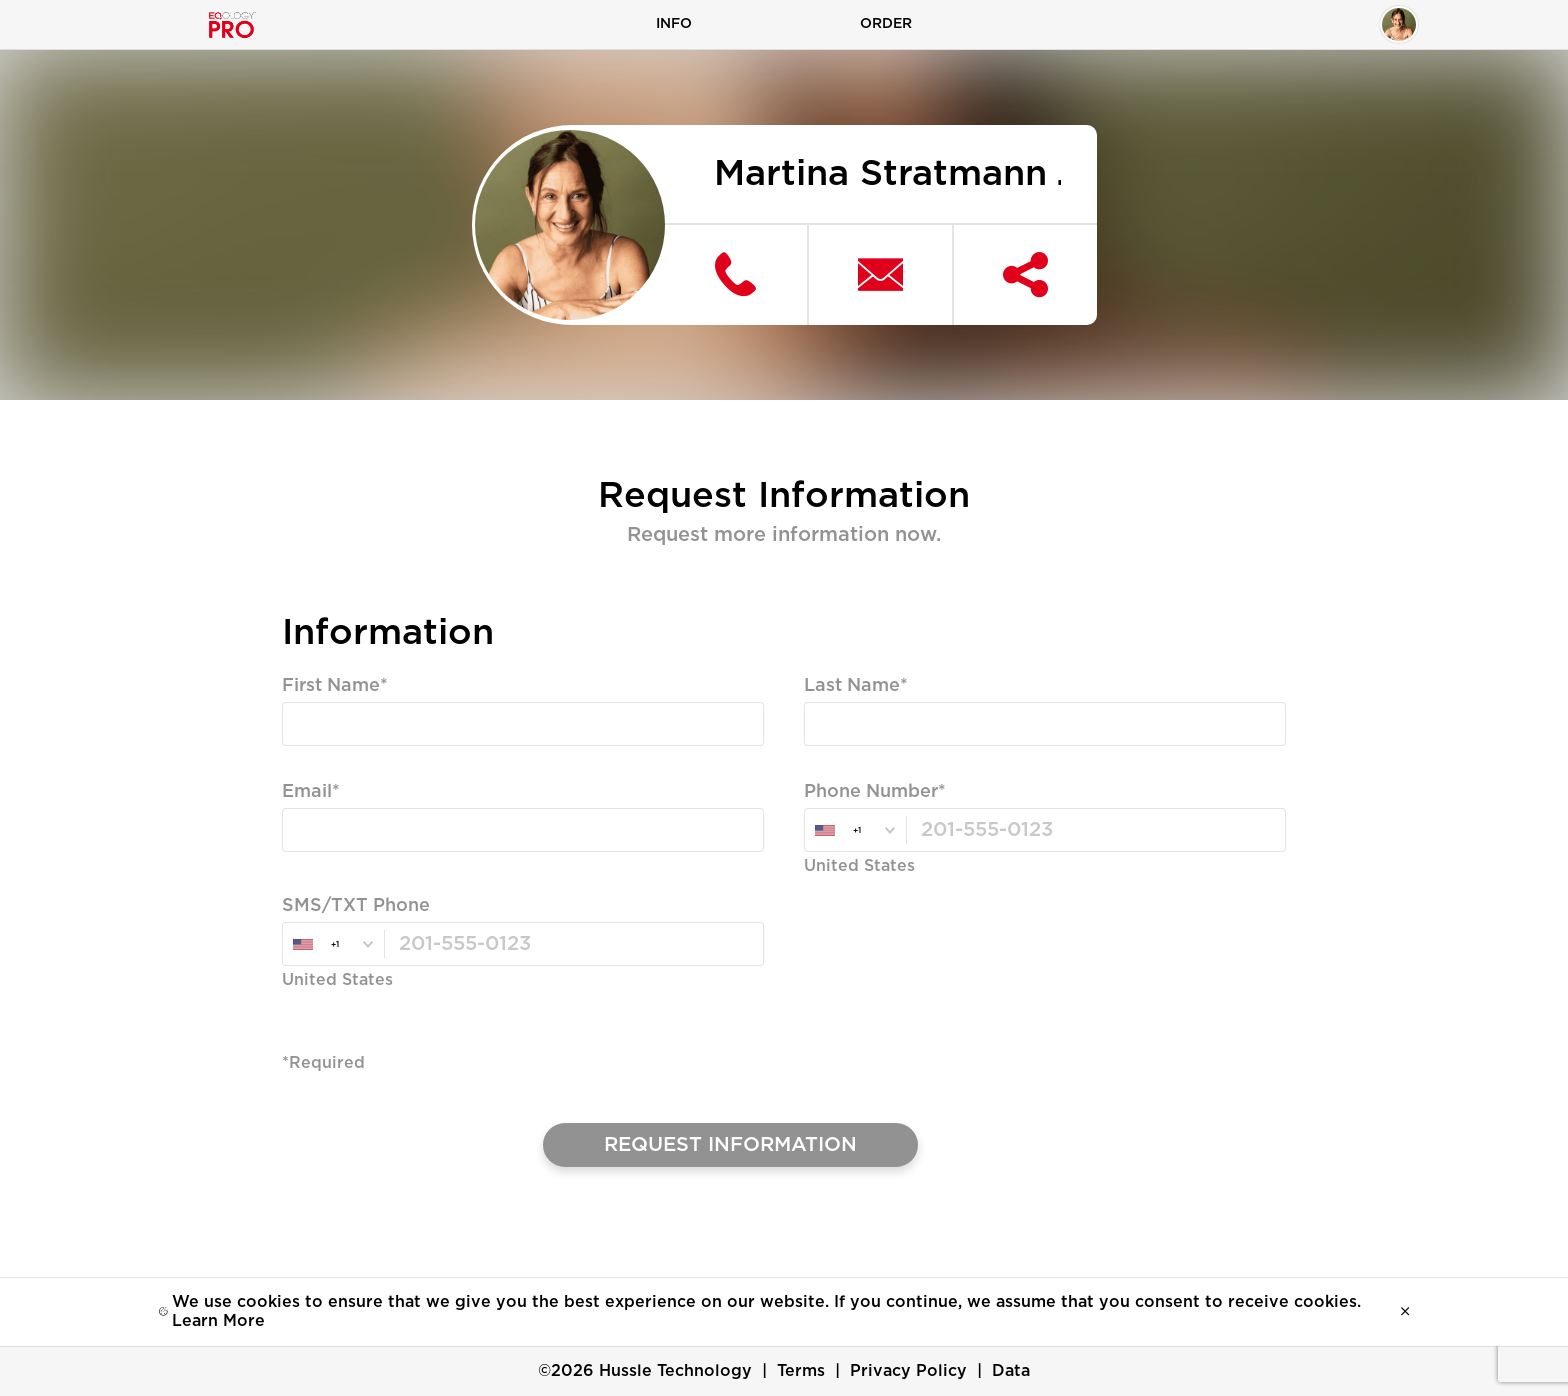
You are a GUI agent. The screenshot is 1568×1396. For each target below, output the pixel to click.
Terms (801, 1371)
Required (320, 762)
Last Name (852, 687)
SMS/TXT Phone (356, 907)
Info (674, 24)
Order (886, 24)
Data (1011, 1371)
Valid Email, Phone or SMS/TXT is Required (458, 868)
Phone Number (871, 793)
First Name (331, 687)
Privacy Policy (908, 1371)
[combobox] (855, 831)
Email (307, 793)
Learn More (218, 1321)
